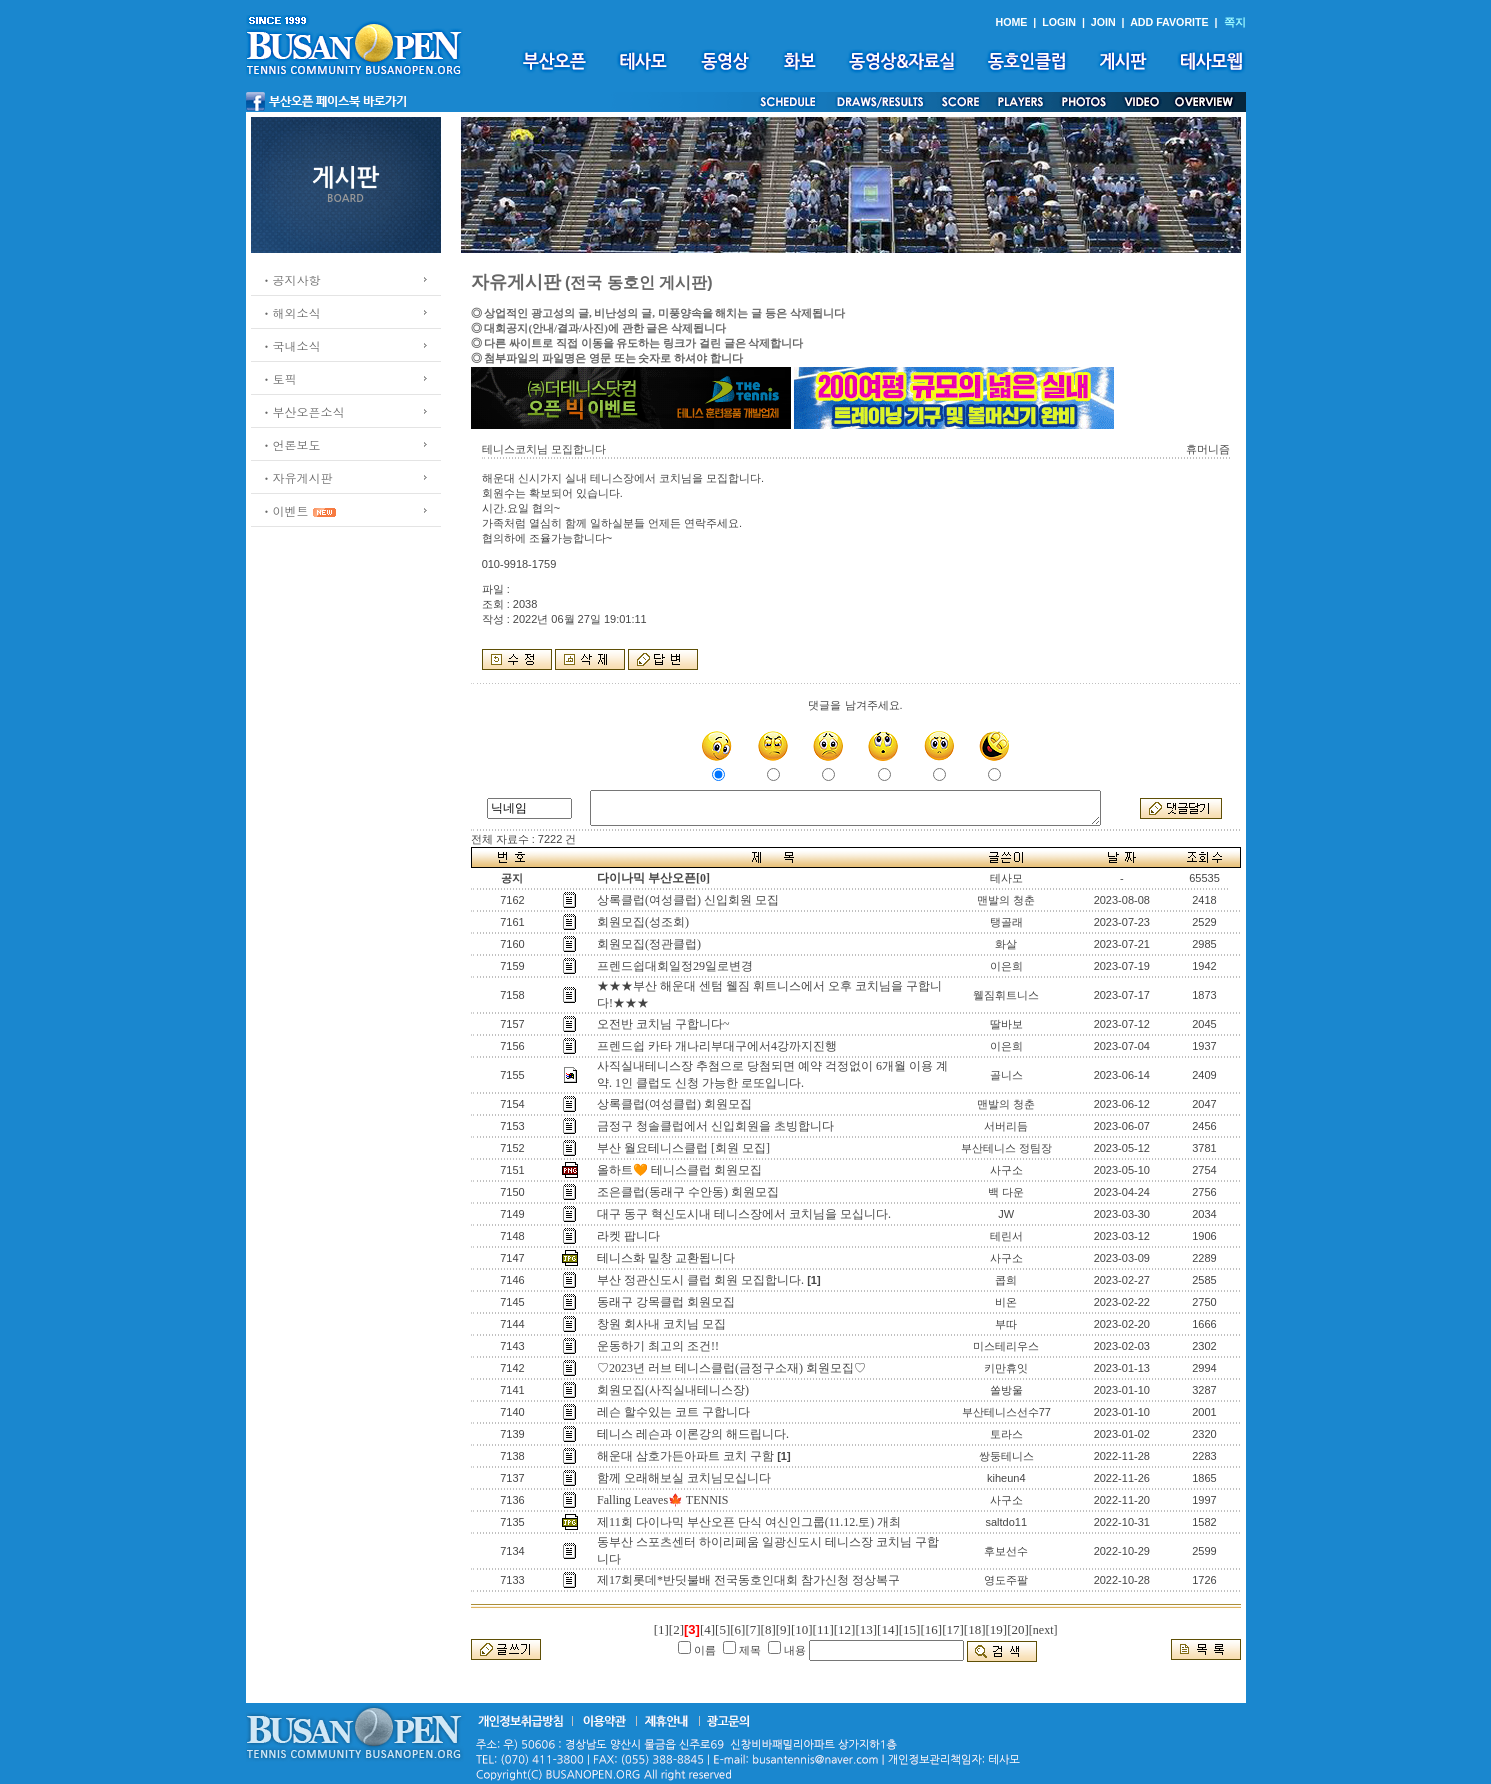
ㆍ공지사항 (291, 279)
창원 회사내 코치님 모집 (661, 1324)
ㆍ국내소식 (291, 345)
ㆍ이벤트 (285, 510)
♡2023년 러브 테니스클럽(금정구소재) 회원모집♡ (731, 1368)
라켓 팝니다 (628, 1236)
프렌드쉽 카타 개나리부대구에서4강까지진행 (717, 1046)
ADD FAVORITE (1169, 22)
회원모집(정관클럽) (649, 944)
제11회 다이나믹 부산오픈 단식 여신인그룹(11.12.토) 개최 (749, 1522)
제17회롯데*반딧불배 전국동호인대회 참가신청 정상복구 (748, 1580)
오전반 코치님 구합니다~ (663, 1024)
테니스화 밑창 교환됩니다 (666, 1258)
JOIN (1103, 22)
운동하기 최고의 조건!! (658, 1346)
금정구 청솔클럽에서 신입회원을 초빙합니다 (715, 1126)
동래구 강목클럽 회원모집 (666, 1302)
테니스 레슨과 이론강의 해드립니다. (693, 1434)
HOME (1011, 22)
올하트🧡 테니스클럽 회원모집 (679, 1170)
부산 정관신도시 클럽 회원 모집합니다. (700, 1280)
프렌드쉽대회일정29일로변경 (675, 966)
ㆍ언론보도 (291, 444)
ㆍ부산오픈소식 (303, 411)
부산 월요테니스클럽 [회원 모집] (683, 1148)
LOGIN (1059, 22)
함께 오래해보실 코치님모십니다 (684, 1478)
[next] (1043, 1630)
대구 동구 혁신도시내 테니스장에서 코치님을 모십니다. (744, 1214)
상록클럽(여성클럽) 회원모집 (674, 1104)
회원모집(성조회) (643, 922)
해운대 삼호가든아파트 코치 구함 (685, 1456)
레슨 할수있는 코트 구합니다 (673, 1412)
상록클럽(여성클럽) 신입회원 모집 (688, 900)
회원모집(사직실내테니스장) (673, 1390)
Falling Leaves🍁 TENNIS (662, 1500)
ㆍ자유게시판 (297, 477)
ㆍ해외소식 (291, 312)
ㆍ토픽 (279, 378)
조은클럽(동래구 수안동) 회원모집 (688, 1192)
